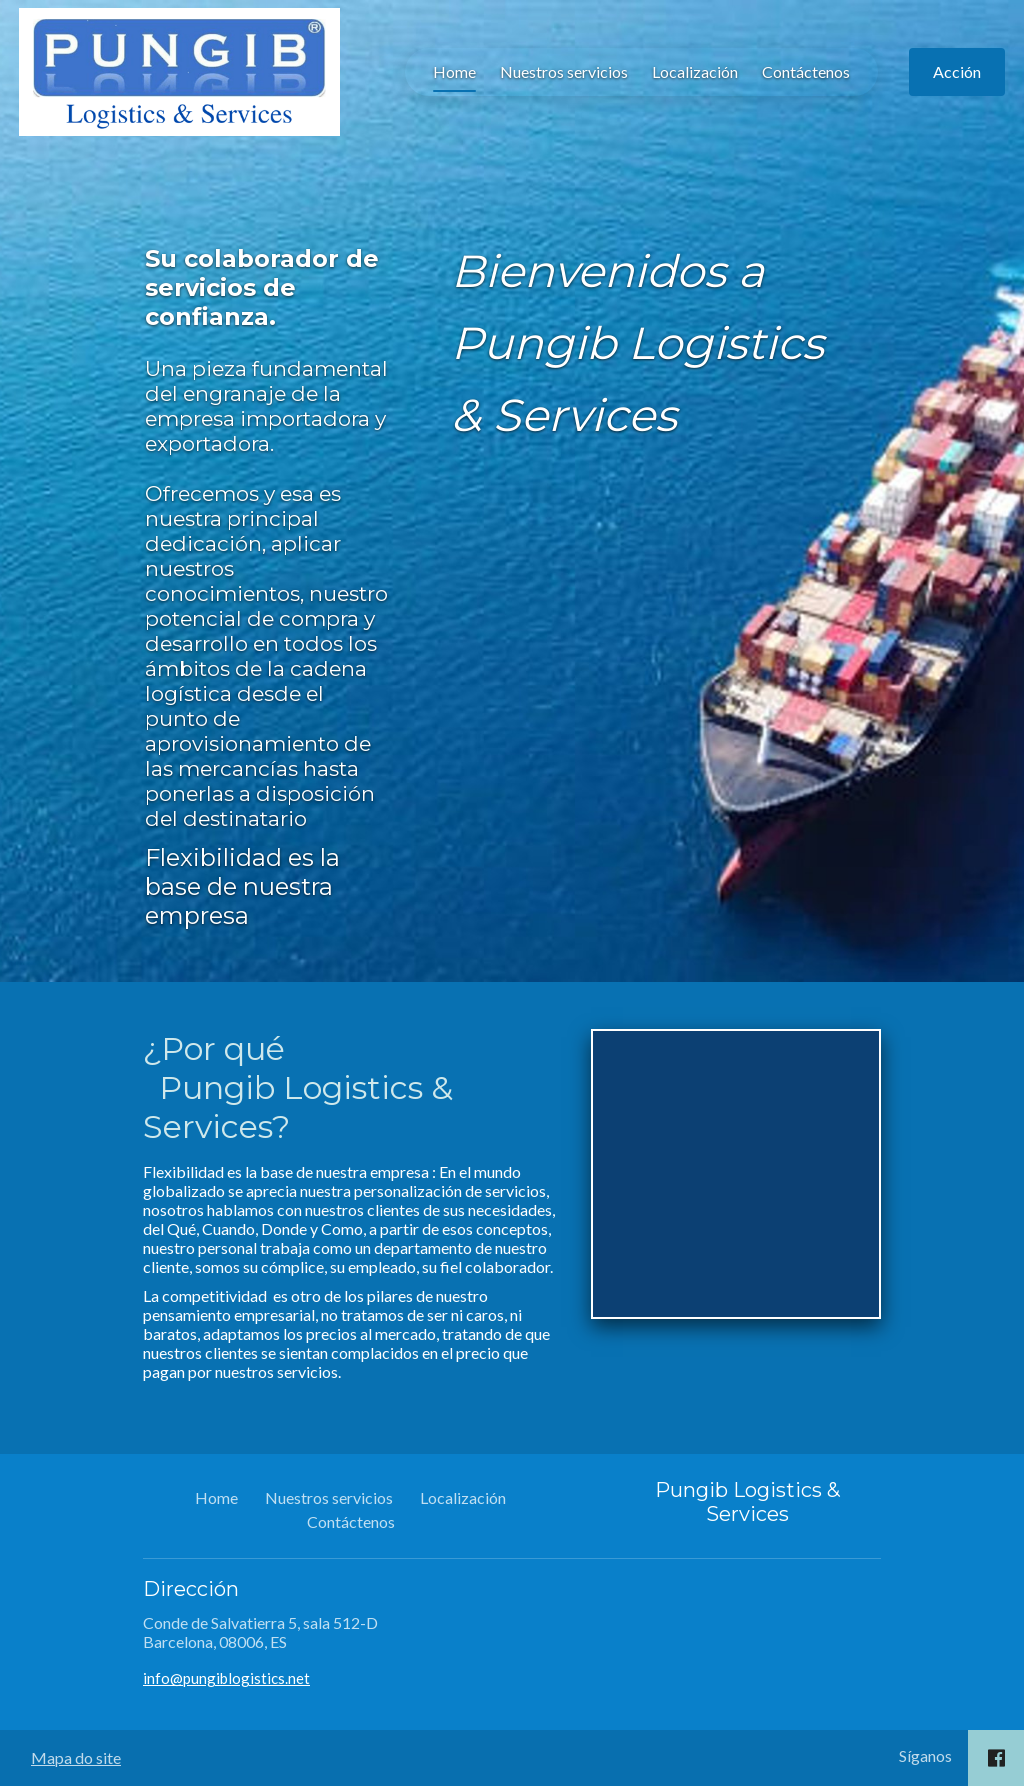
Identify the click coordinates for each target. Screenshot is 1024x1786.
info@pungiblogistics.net (226, 1678)
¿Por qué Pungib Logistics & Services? (298, 1087)
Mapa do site (76, 1757)
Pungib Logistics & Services (747, 1502)
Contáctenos (448, 175)
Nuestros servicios (206, 175)
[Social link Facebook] (996, 1758)
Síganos (925, 1755)
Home (96, 175)
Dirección (191, 1589)
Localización (337, 175)
